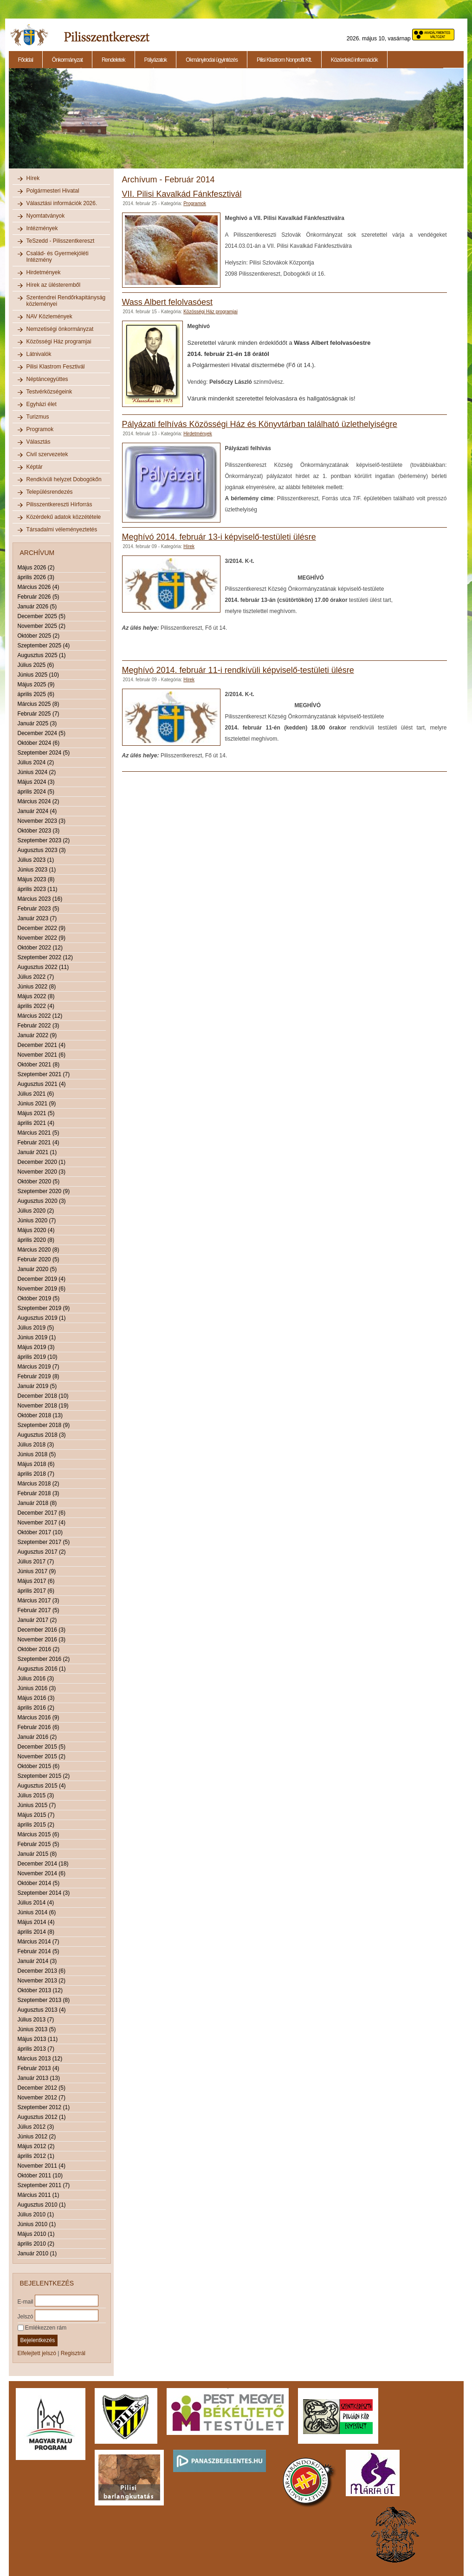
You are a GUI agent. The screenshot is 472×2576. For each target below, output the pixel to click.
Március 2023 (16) (40, 899)
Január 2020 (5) (37, 1269)
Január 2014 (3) (37, 1961)
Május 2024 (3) (36, 782)
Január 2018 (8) (37, 1503)
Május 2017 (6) (36, 1581)
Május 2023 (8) (36, 879)
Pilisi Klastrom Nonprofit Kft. (284, 60)
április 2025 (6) (36, 694)
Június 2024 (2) (37, 772)
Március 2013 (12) (40, 2058)
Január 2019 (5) (37, 1386)
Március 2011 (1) (38, 2195)
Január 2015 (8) (37, 1854)
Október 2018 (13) (40, 1415)
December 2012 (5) (41, 2088)
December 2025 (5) (41, 616)
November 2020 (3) (41, 1172)
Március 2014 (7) (38, 1941)
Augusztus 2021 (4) (42, 1084)
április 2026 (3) (36, 577)
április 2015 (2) (36, 1824)
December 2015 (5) (41, 1746)
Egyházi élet (41, 404)
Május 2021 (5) (36, 1113)
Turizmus (37, 416)
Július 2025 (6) (36, 665)
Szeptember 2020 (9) (44, 1191)
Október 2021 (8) (39, 1064)
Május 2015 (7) (36, 1815)
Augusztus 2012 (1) (42, 2117)
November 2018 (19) (43, 1405)
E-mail (25, 2301)
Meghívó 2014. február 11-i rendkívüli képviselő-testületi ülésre (238, 670)
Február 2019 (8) (38, 1376)
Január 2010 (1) (37, 2253)
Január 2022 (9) (37, 1035)
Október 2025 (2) (39, 636)
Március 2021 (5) (38, 1133)
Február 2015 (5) (38, 1844)
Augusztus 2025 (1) (42, 655)
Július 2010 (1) (36, 2214)
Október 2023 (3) (39, 830)
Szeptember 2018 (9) (44, 1425)
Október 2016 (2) (39, 1649)
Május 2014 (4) (36, 1922)
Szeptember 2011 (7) (44, 2185)
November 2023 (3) (41, 821)
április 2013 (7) (36, 2049)
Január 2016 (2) (37, 1737)
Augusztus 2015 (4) (42, 1785)
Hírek (33, 178)
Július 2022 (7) (36, 977)
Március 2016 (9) (38, 1717)
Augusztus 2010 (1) (42, 2205)
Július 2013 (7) (36, 2019)
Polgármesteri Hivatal (52, 190)
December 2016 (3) (41, 1630)
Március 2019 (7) (38, 1366)
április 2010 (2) (36, 2243)
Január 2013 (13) (39, 2078)
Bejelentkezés (37, 2340)
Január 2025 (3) (37, 723)
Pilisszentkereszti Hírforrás (59, 504)
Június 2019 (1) (37, 1337)
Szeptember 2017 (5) (44, 1542)
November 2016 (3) (41, 1639)
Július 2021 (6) (36, 1094)
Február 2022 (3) (38, 1025)
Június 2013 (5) (37, 2029)
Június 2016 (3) (37, 1688)
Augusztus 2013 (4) (42, 2010)
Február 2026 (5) (38, 597)
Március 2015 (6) (38, 1834)
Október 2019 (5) (39, 1298)
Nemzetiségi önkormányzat (60, 329)
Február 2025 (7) (38, 713)
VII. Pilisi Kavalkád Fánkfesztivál (182, 194)
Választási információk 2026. (61, 203)
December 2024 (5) (41, 733)
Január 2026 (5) (37, 606)
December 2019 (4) (41, 1279)
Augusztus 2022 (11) (43, 967)
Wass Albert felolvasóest (167, 302)
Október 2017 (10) (40, 1532)
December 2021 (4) (41, 1045)
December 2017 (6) (41, 1513)
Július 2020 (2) (36, 1210)
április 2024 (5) (36, 791)
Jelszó (25, 2316)
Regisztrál (73, 2353)
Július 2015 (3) (36, 1795)
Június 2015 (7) (37, 1805)
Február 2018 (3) (38, 1493)
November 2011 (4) (41, 2166)
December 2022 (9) (41, 928)
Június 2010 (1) (37, 2224)
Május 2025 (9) (36, 684)
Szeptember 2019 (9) (44, 1308)
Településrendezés (49, 492)
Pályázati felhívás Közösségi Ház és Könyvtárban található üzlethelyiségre (259, 424)
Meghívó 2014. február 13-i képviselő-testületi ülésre (219, 537)
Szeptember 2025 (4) (44, 645)
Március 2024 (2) (38, 801)
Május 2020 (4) (36, 1230)
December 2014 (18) (43, 1863)
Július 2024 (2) (36, 762)
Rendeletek (113, 60)
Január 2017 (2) (37, 1620)
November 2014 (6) (41, 1873)
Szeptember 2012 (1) (44, 2107)
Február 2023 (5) (38, 908)
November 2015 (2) (41, 1756)
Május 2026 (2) (36, 567)
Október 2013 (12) (40, 1990)
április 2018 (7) (36, 1474)
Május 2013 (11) (38, 2039)
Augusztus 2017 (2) (42, 1552)
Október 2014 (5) (39, 1883)
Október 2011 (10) (40, 2175)
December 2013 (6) (41, 1971)
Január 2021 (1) (37, 1152)
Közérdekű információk (354, 60)
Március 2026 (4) (38, 587)
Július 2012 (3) (36, 2127)
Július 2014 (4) (36, 1902)
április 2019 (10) (38, 1357)
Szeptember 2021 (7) (44, 1074)
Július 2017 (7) (36, 1561)
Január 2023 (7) (37, 918)
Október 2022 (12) (40, 947)
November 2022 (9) (41, 938)
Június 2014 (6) (37, 1912)
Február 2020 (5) (38, 1259)
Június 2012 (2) (37, 2136)
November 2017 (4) (41, 1522)
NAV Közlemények (49, 316)
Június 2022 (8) (37, 986)
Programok (40, 429)
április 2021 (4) (36, 1123)
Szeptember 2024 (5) (44, 752)
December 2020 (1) (41, 1162)
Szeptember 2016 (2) (44, 1659)
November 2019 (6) (41, 1288)
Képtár (34, 467)
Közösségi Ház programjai (58, 341)
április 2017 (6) (36, 1591)
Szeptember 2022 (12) (45, 957)
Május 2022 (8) (36, 996)
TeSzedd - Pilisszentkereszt (60, 241)
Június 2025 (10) (38, 674)
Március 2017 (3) (38, 1600)
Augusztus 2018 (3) (42, 1435)
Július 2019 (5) (36, 1327)
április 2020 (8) (36, 1240)
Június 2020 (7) (37, 1220)
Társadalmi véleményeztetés (61, 529)
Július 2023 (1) (36, 860)
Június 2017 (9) (37, 1571)
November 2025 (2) (41, 626)
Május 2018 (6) (36, 1464)
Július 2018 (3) (36, 1444)
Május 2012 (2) (36, 2146)
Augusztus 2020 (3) (42, 1201)
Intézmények (42, 228)
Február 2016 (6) (38, 1727)
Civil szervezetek (47, 454)
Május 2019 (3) (36, 1347)
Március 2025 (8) (38, 704)
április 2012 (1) (36, 2156)
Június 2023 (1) (37, 869)
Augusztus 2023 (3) (42, 850)
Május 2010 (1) (36, 2234)
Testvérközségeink (49, 391)
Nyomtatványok (45, 216)
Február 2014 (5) (38, 1951)
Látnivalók (39, 354)
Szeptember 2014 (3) (44, 1893)
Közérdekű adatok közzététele (63, 517)
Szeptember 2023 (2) (44, 840)
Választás (38, 442)
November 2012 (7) (41, 2097)
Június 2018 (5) (37, 1454)
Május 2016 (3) (36, 1698)
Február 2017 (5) (38, 1610)
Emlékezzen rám (42, 2327)
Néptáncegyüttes (47, 379)
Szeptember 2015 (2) (44, 1776)
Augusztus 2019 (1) (42, 1318)
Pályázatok (155, 60)
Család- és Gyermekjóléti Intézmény (57, 256)
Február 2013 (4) (38, 2068)
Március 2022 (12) (40, 1016)
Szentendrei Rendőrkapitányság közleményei (66, 300)
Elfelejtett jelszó (37, 2353)
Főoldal (25, 60)
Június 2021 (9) (37, 1103)
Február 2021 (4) (38, 1142)
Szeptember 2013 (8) (44, 2000)
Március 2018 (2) (38, 1483)
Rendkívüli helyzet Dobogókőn (64, 479)
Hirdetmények (43, 272)
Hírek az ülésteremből (53, 285)
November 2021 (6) (41, 1055)
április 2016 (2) (36, 1707)
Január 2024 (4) (37, 811)
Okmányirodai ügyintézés (212, 60)
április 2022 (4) (36, 1006)
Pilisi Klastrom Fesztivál (55, 366)
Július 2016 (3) (36, 1678)
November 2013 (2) (41, 1980)
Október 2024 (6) (39, 743)
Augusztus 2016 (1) (42, 1669)
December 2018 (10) (43, 1396)
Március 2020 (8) (38, 1249)
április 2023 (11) (38, 889)
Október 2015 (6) (39, 1766)
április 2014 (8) (36, 1932)
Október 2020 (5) (39, 1181)
